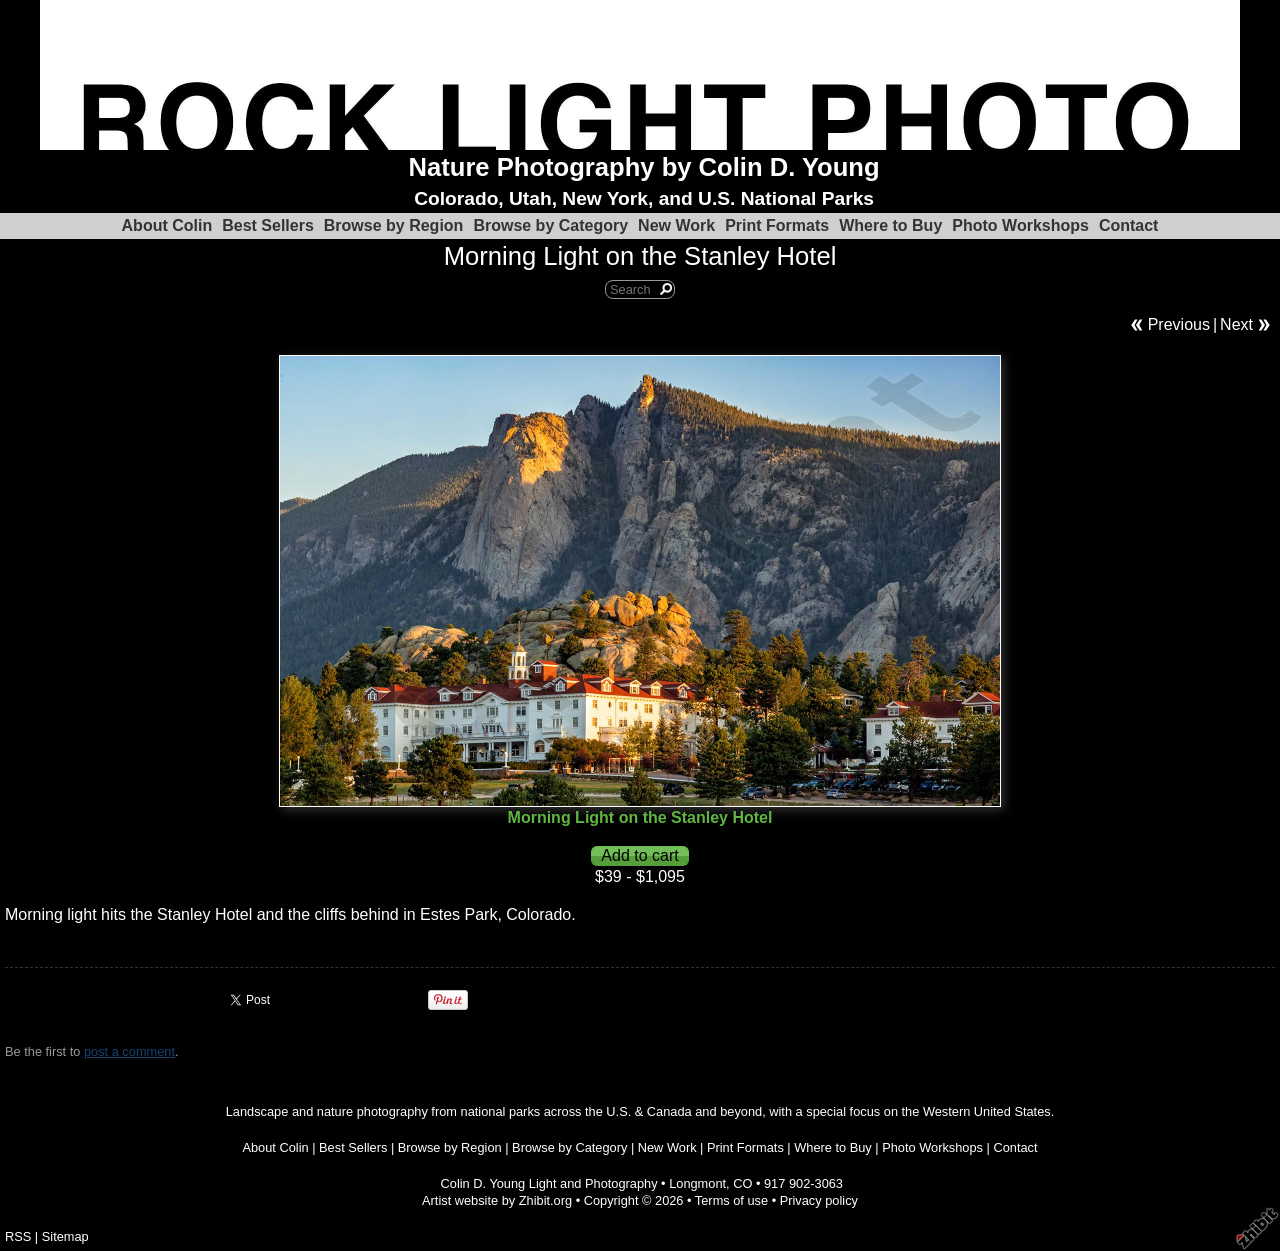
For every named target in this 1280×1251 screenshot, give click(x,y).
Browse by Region (394, 225)
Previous (1179, 324)
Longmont (697, 1183)
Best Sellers (268, 225)
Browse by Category (550, 225)
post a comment (129, 1051)
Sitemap (65, 1236)
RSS (18, 1236)
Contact (1129, 225)
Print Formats (777, 225)
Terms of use (731, 1200)
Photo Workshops (1020, 225)
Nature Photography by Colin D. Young (644, 167)
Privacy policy (819, 1200)
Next (1236, 324)
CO (742, 1183)
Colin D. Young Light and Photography (549, 1183)
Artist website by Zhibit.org (497, 1200)
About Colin (167, 225)
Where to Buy (890, 225)
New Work (676, 225)
